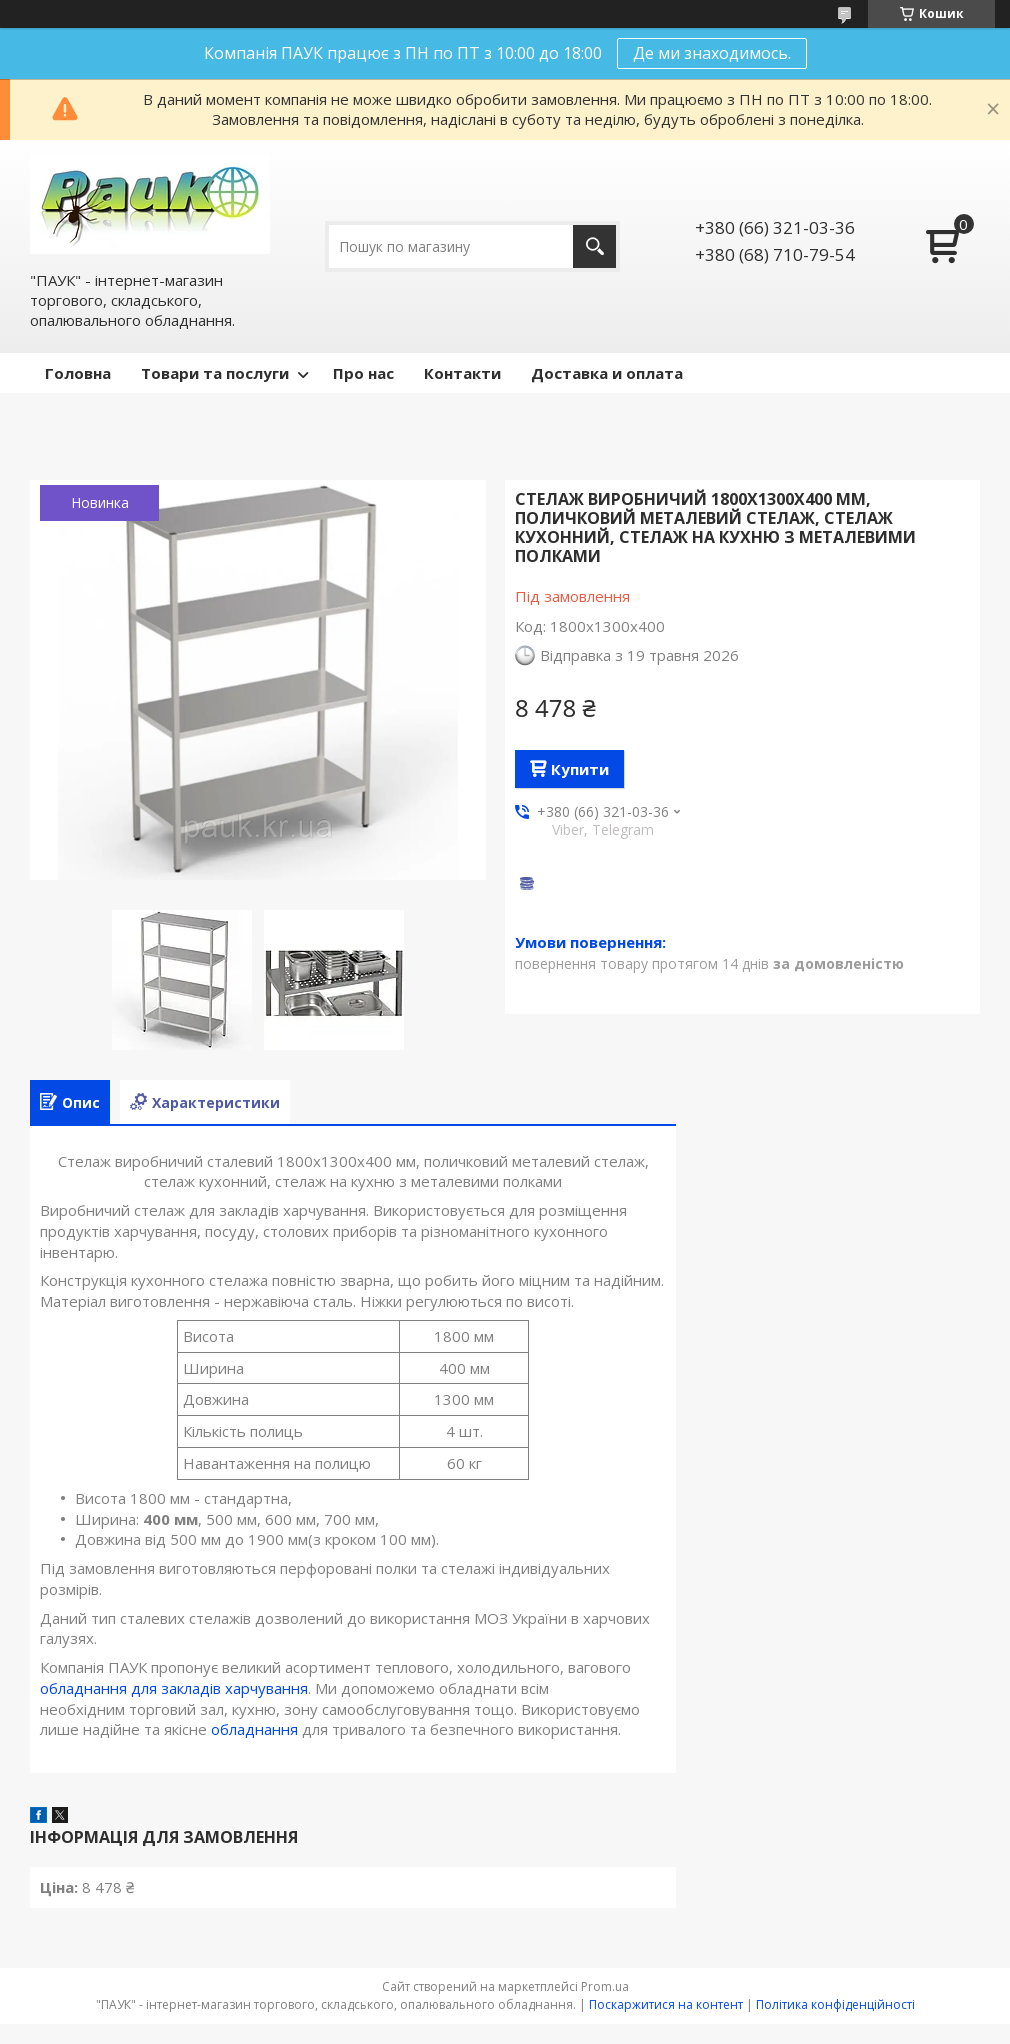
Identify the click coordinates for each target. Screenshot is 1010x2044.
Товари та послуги (215, 373)
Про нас (363, 373)
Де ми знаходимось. (712, 53)
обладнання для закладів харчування (174, 1688)
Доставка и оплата (607, 373)
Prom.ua (605, 1986)
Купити (580, 769)
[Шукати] (594, 246)
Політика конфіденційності (835, 2004)
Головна (78, 373)
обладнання (254, 1729)
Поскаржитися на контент (666, 2004)
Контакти (462, 373)
